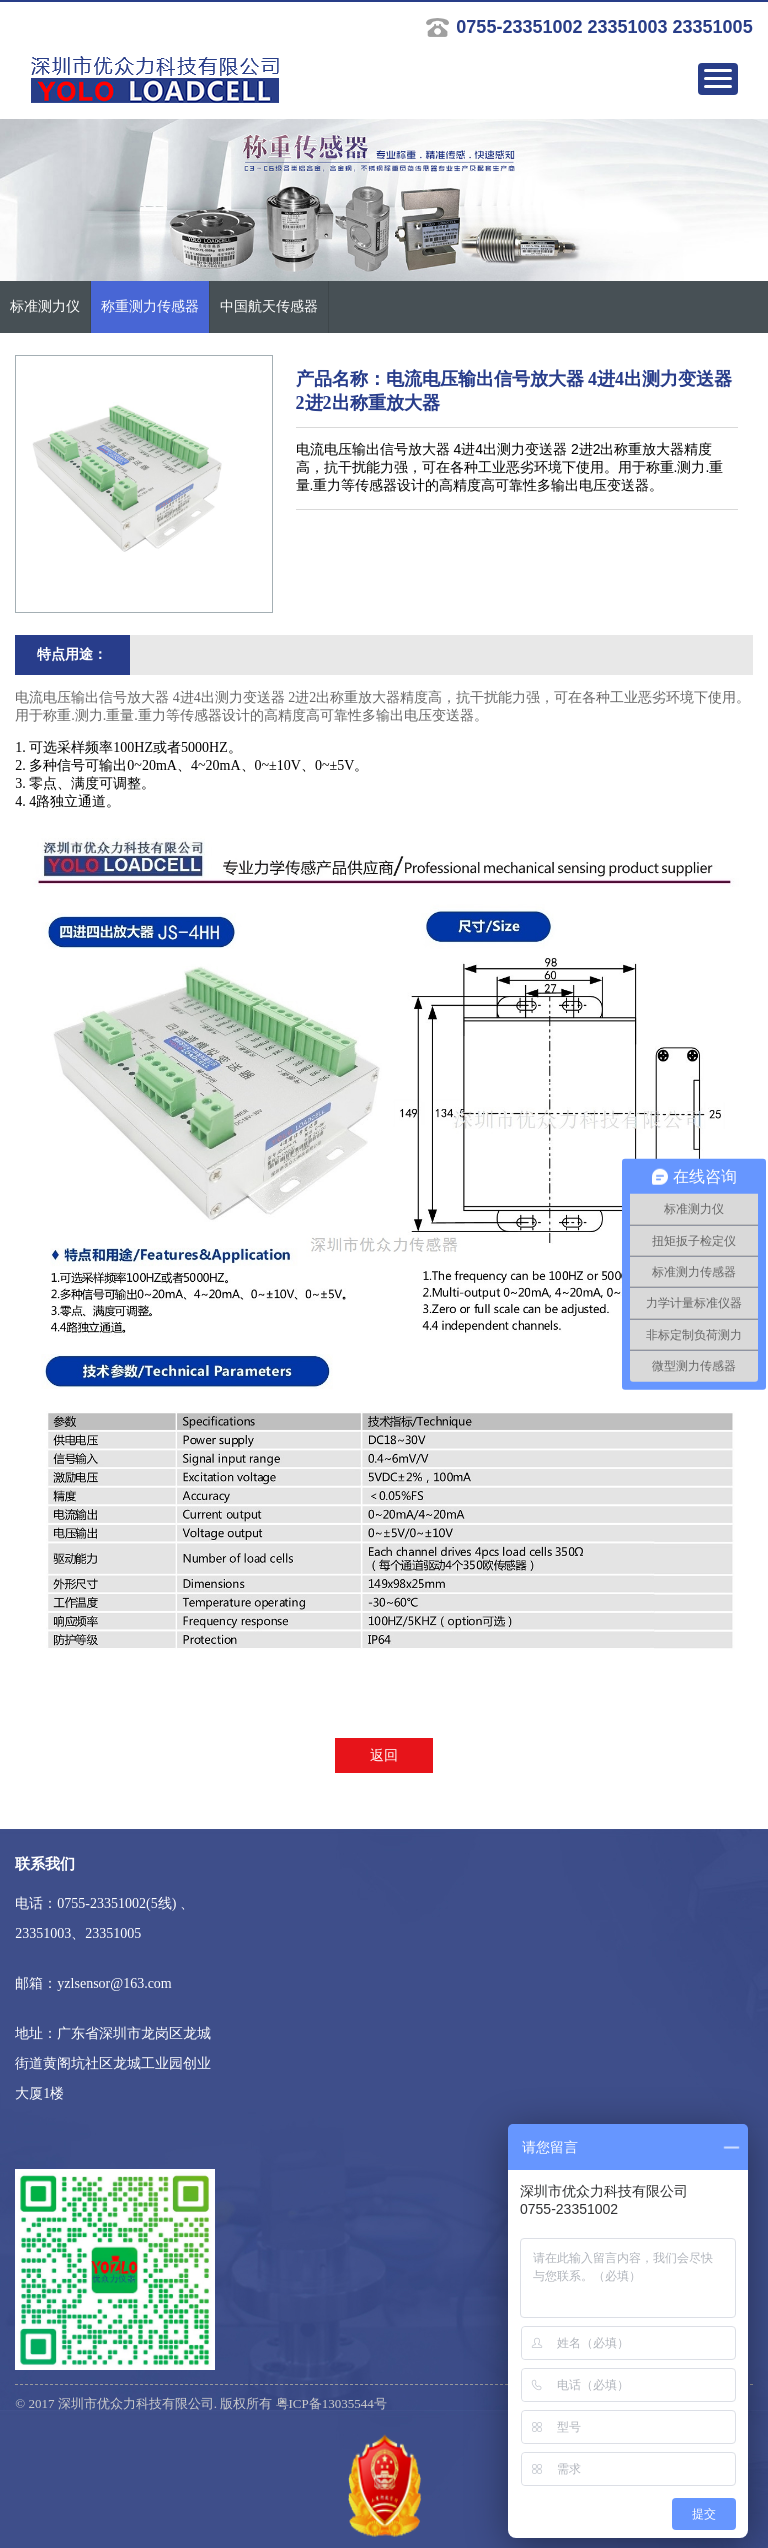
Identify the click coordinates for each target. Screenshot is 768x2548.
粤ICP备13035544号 (331, 2403)
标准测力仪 (45, 306)
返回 (384, 1755)
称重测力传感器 (150, 306)
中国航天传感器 (269, 306)
